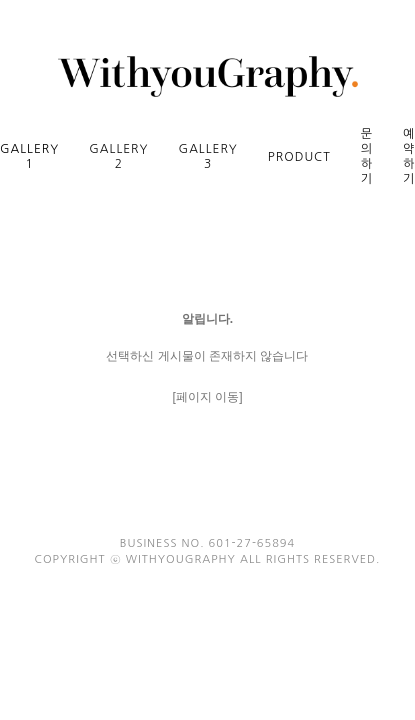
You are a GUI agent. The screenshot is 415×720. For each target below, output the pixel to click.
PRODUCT (299, 157)
